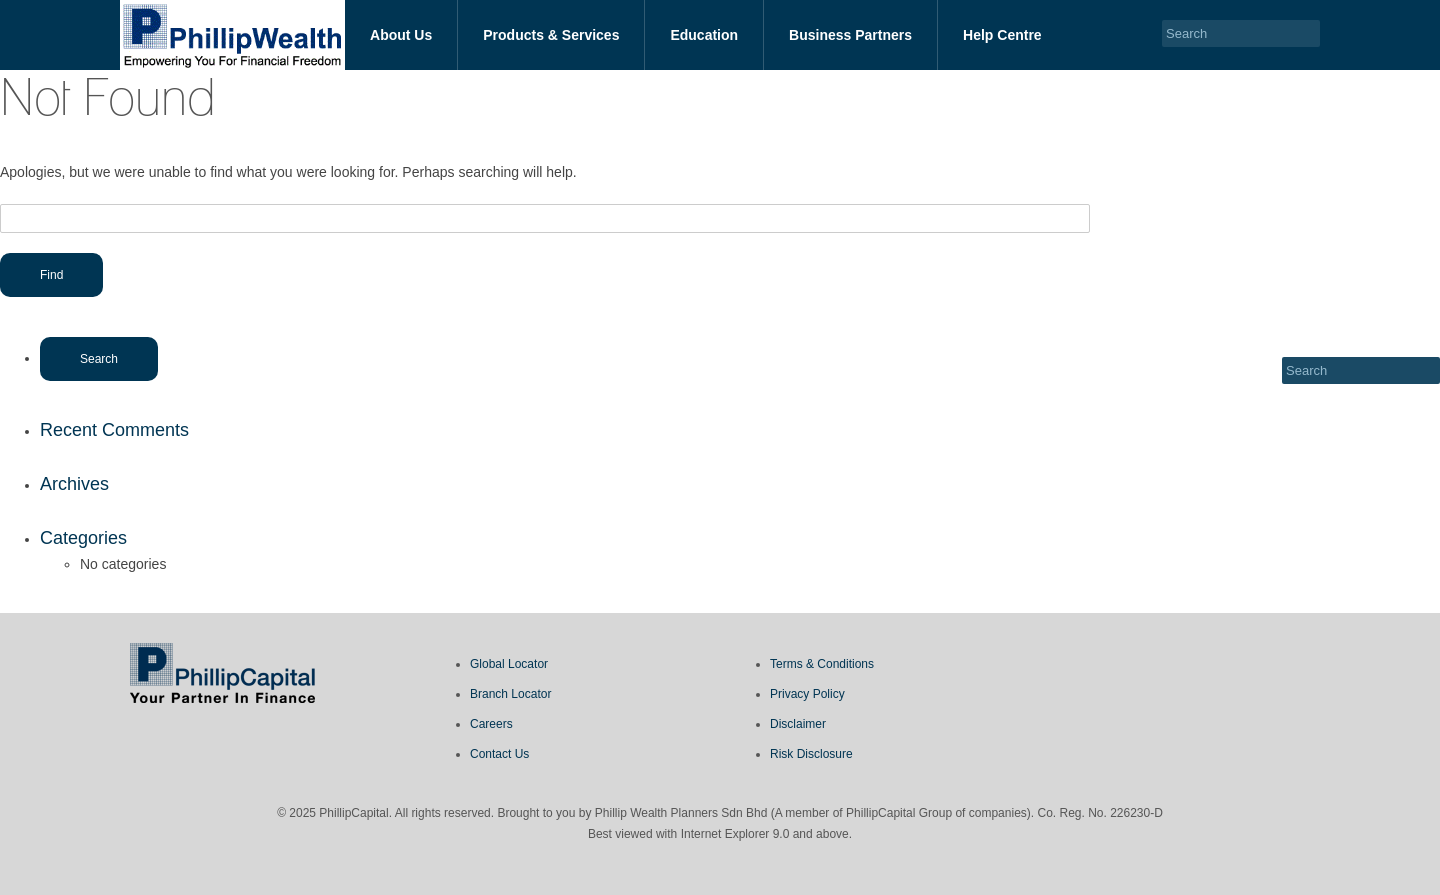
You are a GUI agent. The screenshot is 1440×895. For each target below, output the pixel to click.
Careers (491, 724)
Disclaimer (798, 724)
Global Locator (509, 664)
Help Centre (1002, 35)
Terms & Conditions (822, 664)
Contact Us (499, 754)
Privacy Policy (807, 694)
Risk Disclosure (811, 754)
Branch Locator (510, 694)
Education (704, 35)
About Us (401, 35)
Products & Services (551, 35)
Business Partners (850, 35)
